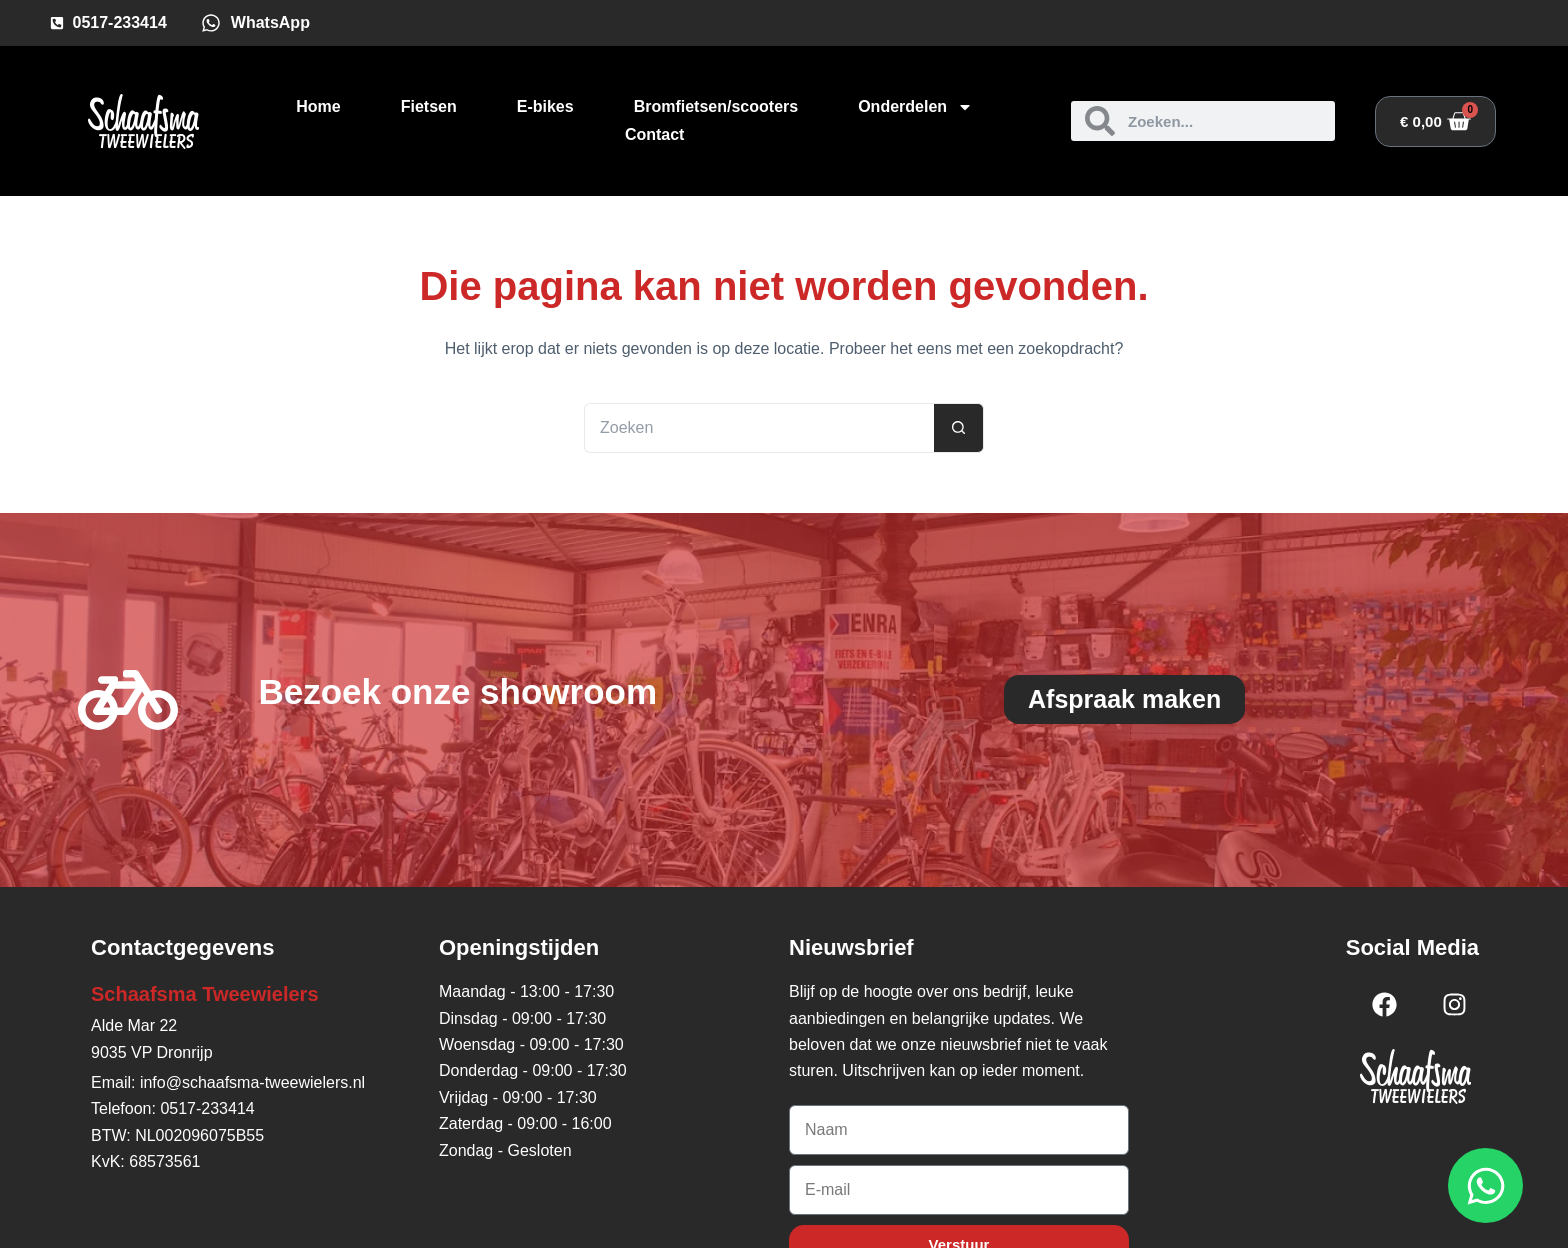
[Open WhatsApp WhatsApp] (1485, 1185)
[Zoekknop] (959, 428)
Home (318, 106)
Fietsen (429, 106)
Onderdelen (915, 107)
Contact (655, 134)
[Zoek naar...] (759, 428)
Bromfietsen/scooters (716, 106)
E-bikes (545, 106)
